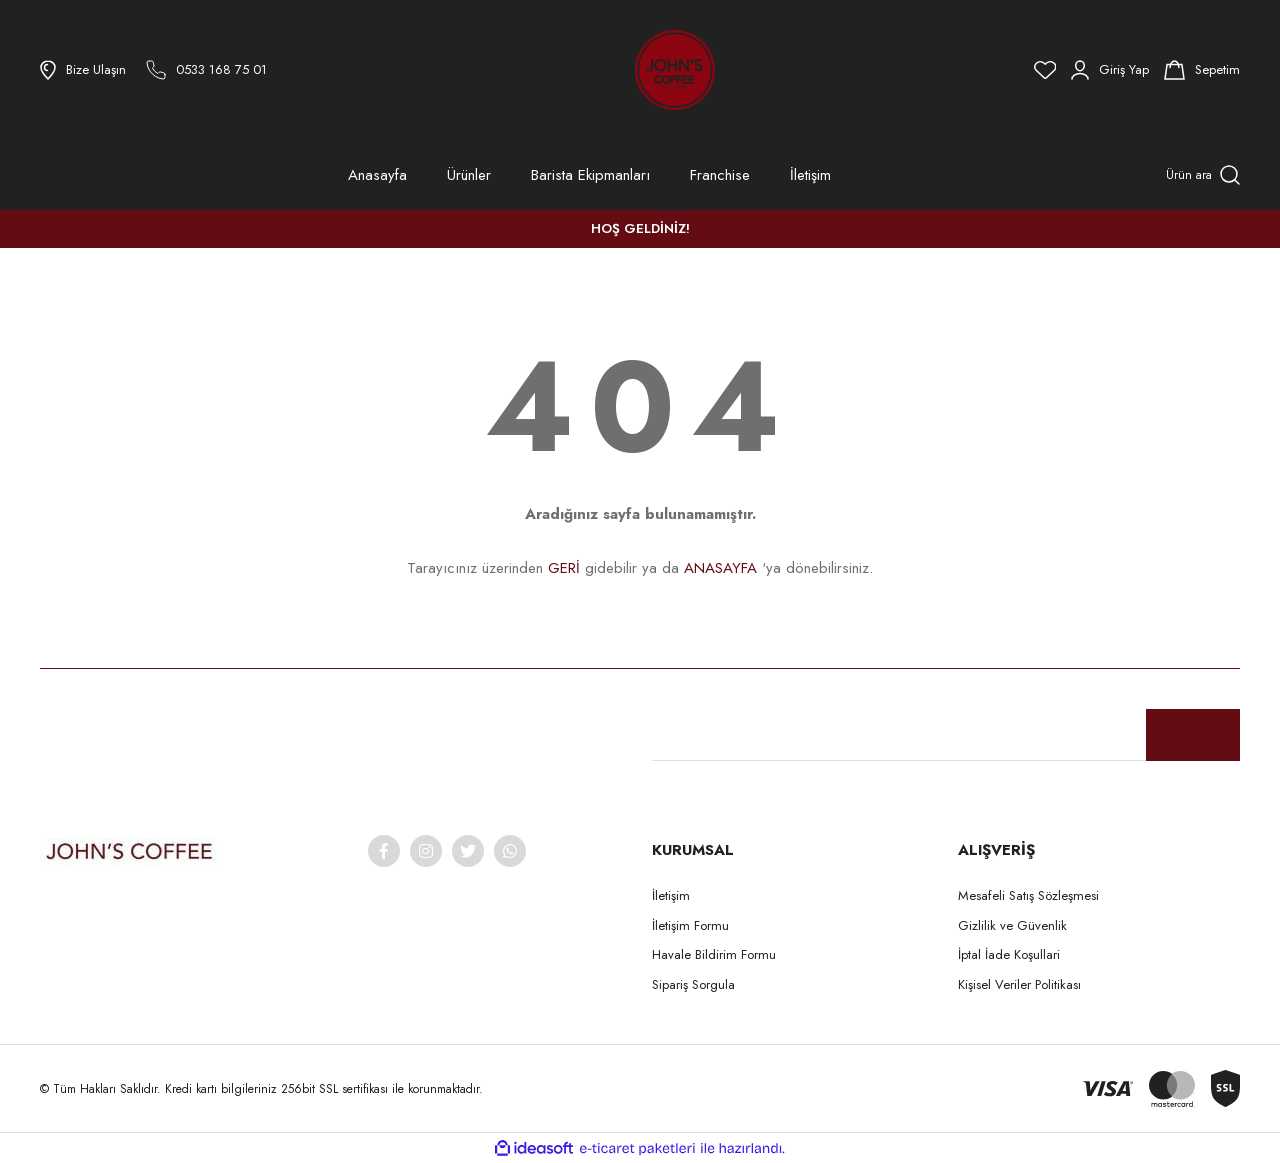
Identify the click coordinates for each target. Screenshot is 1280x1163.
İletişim (810, 175)
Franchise (720, 175)
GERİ (564, 568)
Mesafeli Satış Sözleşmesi (1028, 895)
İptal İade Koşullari (1009, 954)
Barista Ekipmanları (590, 175)
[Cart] (1202, 70)
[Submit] (1193, 735)
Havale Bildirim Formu (714, 954)
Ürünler (469, 175)
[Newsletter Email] (946, 735)
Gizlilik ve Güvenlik (1012, 925)
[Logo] (620, 70)
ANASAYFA (720, 568)
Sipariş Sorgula (693, 984)
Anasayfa (377, 175)
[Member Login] (1110, 70)
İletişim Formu (690, 925)
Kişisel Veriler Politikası (1019, 984)
